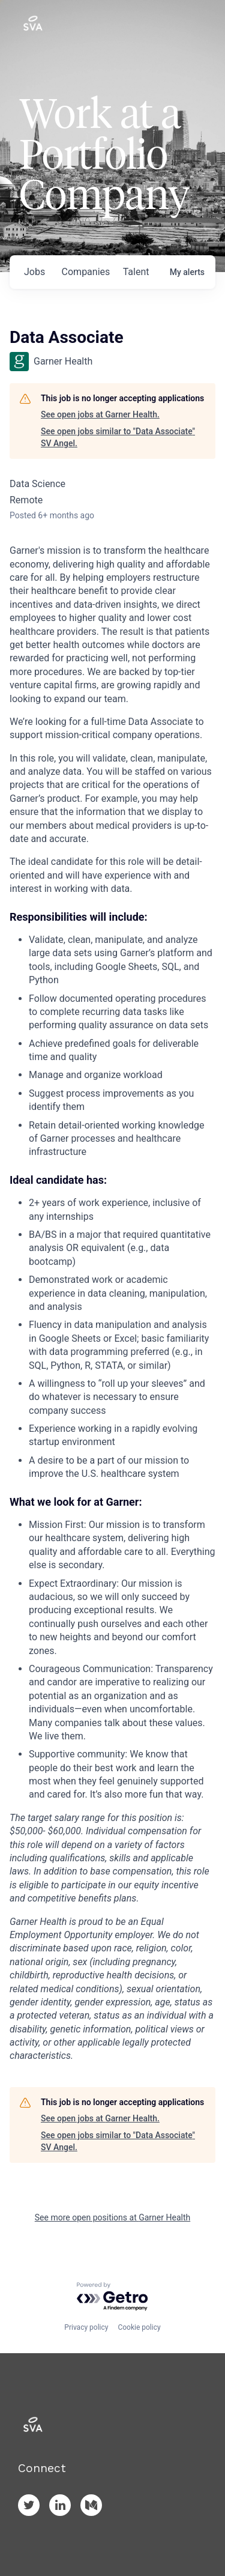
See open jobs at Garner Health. (100, 414)
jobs (34, 271)
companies (86, 271)
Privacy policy (86, 2327)
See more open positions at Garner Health (112, 2217)
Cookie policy (139, 2327)
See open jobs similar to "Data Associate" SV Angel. (118, 437)
